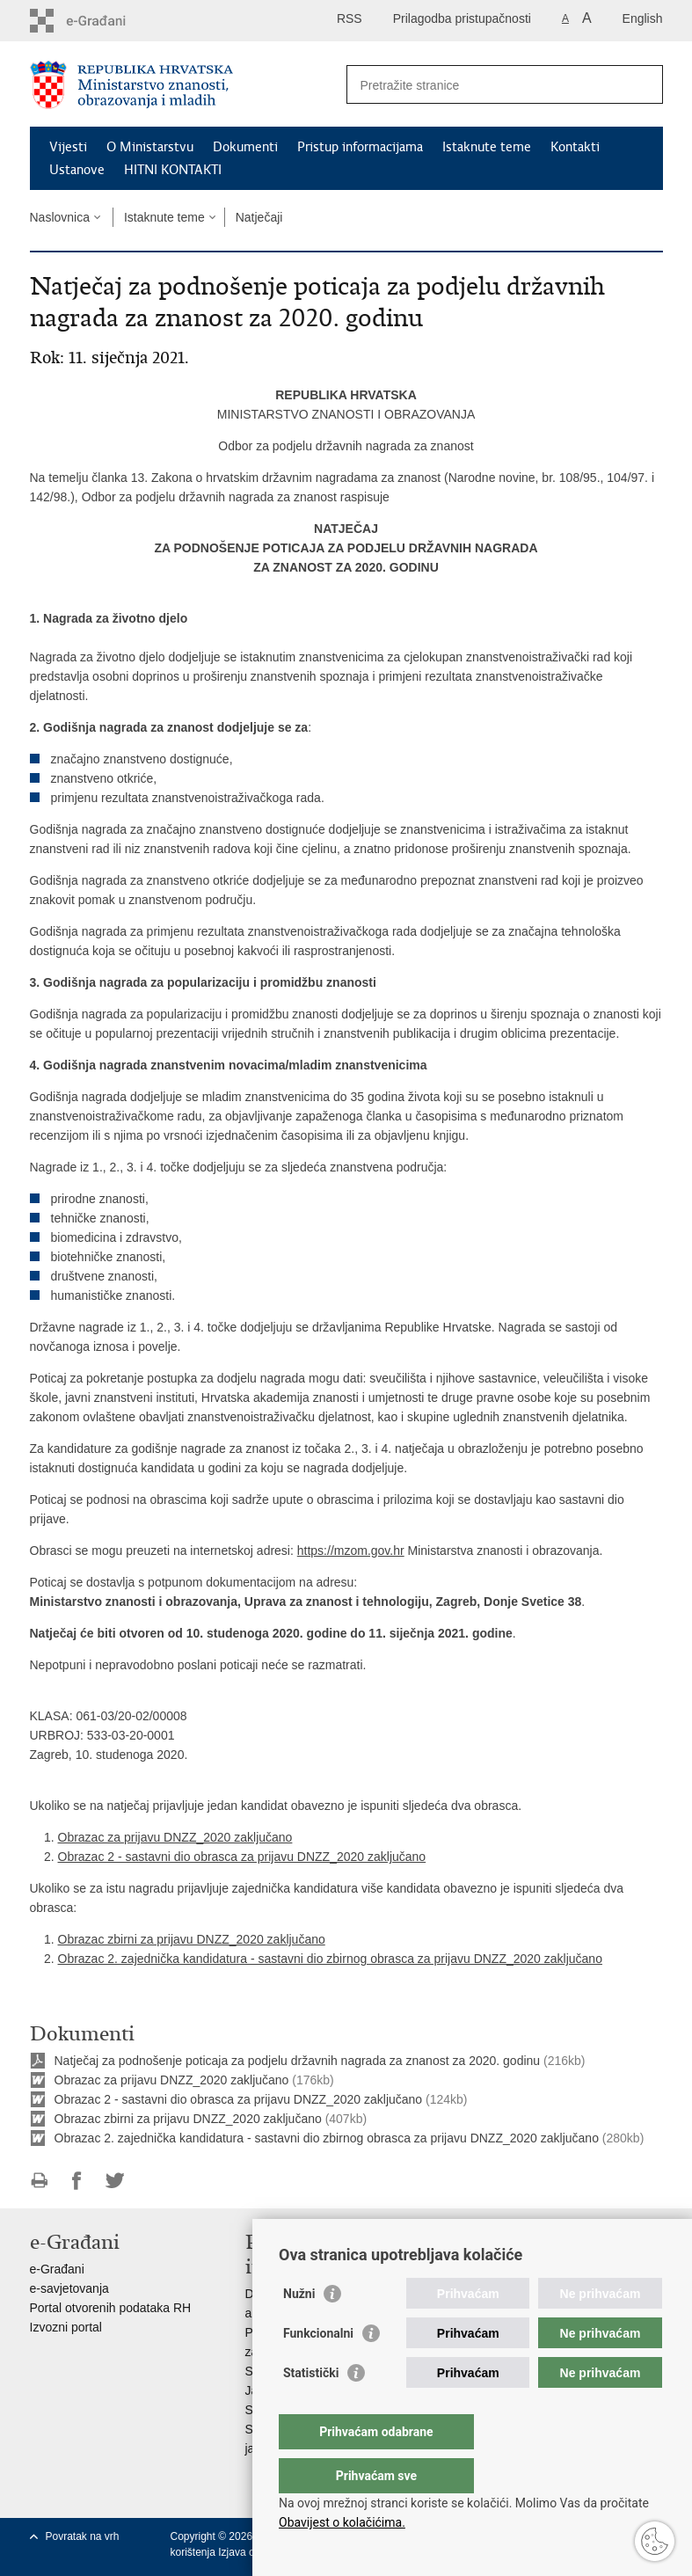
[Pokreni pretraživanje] (643, 84)
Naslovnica (60, 217)
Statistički (311, 2408)
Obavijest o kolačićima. (342, 2522)
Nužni (299, 2329)
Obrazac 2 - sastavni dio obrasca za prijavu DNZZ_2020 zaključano (242, 1857)
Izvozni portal (66, 2327)
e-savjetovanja (69, 2288)
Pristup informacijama (360, 147)
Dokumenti (245, 147)
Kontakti (575, 147)
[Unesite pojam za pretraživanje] (486, 84)
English (643, 18)
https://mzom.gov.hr (350, 1550)
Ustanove (77, 170)
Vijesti (68, 147)
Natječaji (259, 217)
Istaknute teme (486, 147)
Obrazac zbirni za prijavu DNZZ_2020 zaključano (191, 1939)
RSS (349, 18)
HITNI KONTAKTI (173, 170)
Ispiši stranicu (39, 2180)
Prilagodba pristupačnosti (462, 18)
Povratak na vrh (83, 2536)
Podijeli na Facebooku (77, 2180)
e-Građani (57, 2269)
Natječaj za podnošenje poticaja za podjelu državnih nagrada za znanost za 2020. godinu (298, 2061)
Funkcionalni (318, 2368)
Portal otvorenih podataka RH (111, 2308)
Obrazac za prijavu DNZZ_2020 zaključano (175, 1837)
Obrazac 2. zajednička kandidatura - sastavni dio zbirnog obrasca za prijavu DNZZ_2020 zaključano (330, 1959)
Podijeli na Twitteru (115, 2180)
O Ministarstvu (149, 147)
